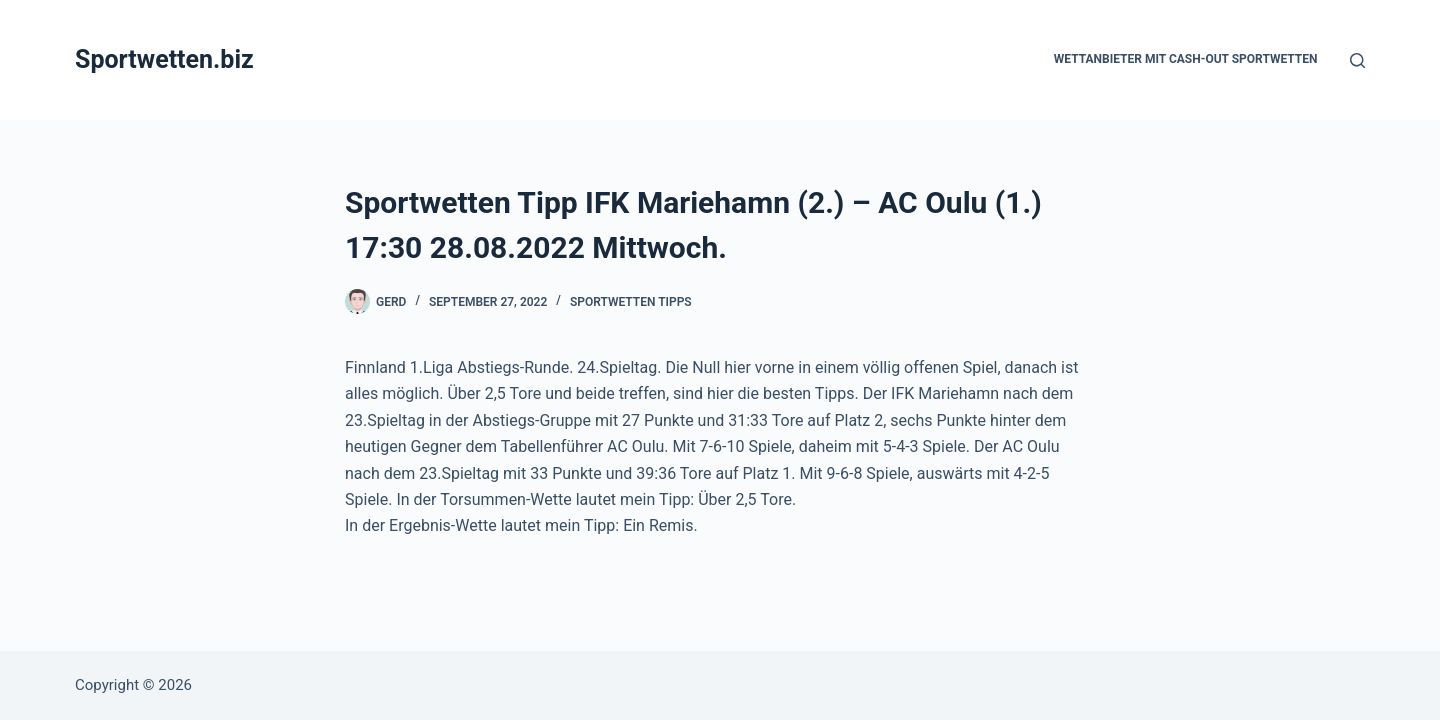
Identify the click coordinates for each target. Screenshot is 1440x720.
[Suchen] (1357, 60)
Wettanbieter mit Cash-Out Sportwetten (1186, 59)
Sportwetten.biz (164, 59)
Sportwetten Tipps (631, 302)
